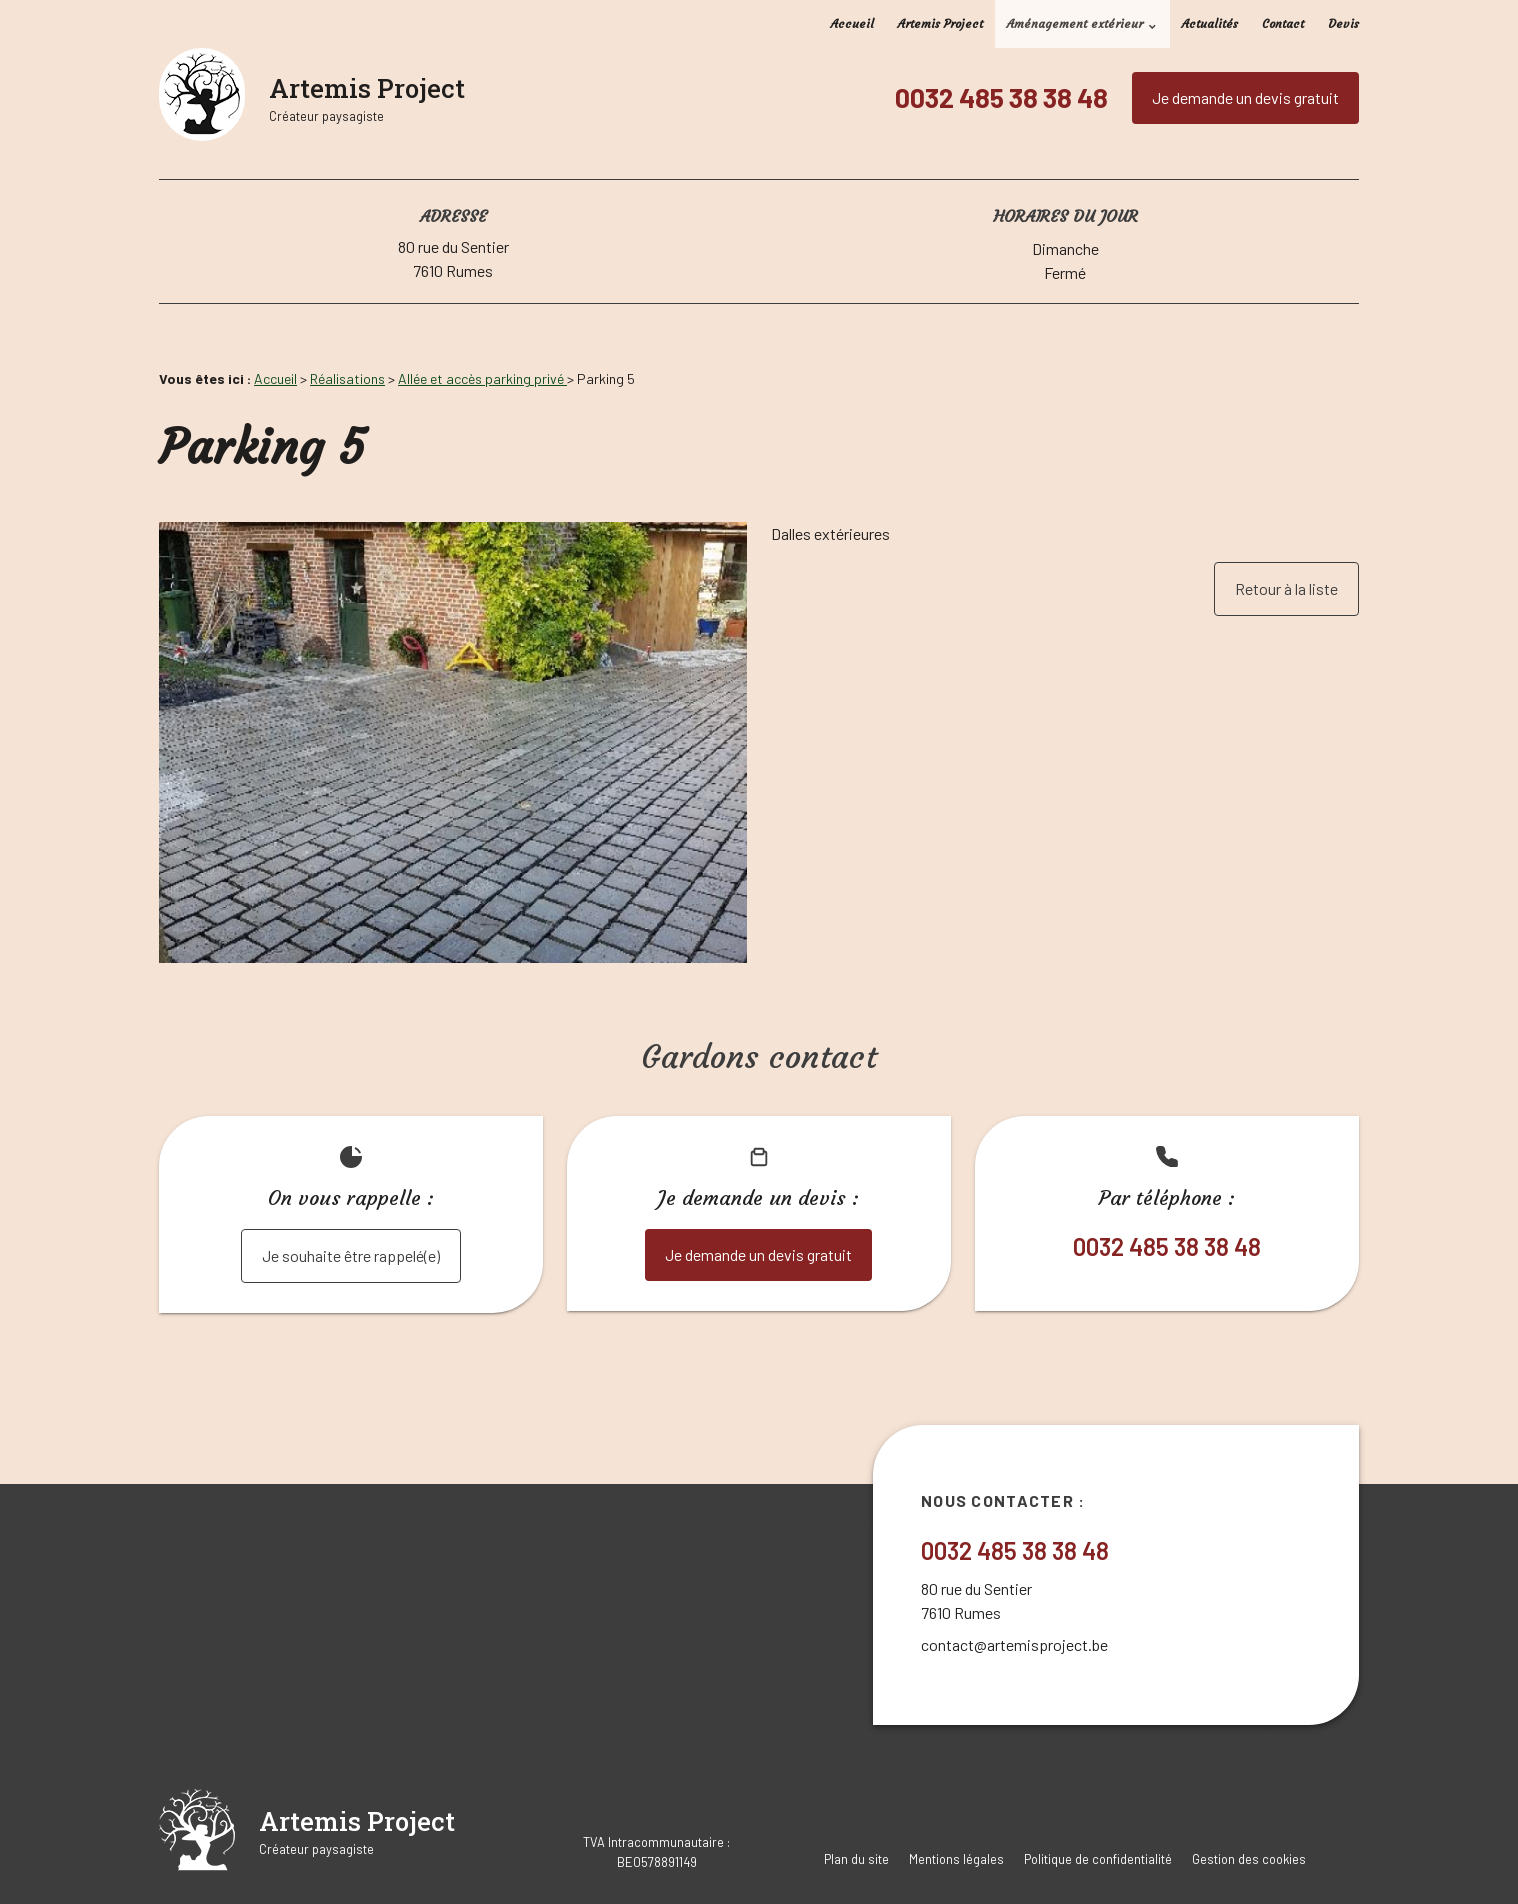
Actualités (1210, 23)
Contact (1283, 23)
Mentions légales (956, 1859)
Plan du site (856, 1859)
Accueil (852, 23)
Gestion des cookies (1249, 1859)
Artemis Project (940, 23)
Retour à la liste (1286, 588)
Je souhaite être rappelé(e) (351, 1255)
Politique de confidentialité (1098, 1859)
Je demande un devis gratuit (1245, 97)
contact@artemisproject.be (1014, 1644)
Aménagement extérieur (1075, 23)
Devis (1343, 23)
